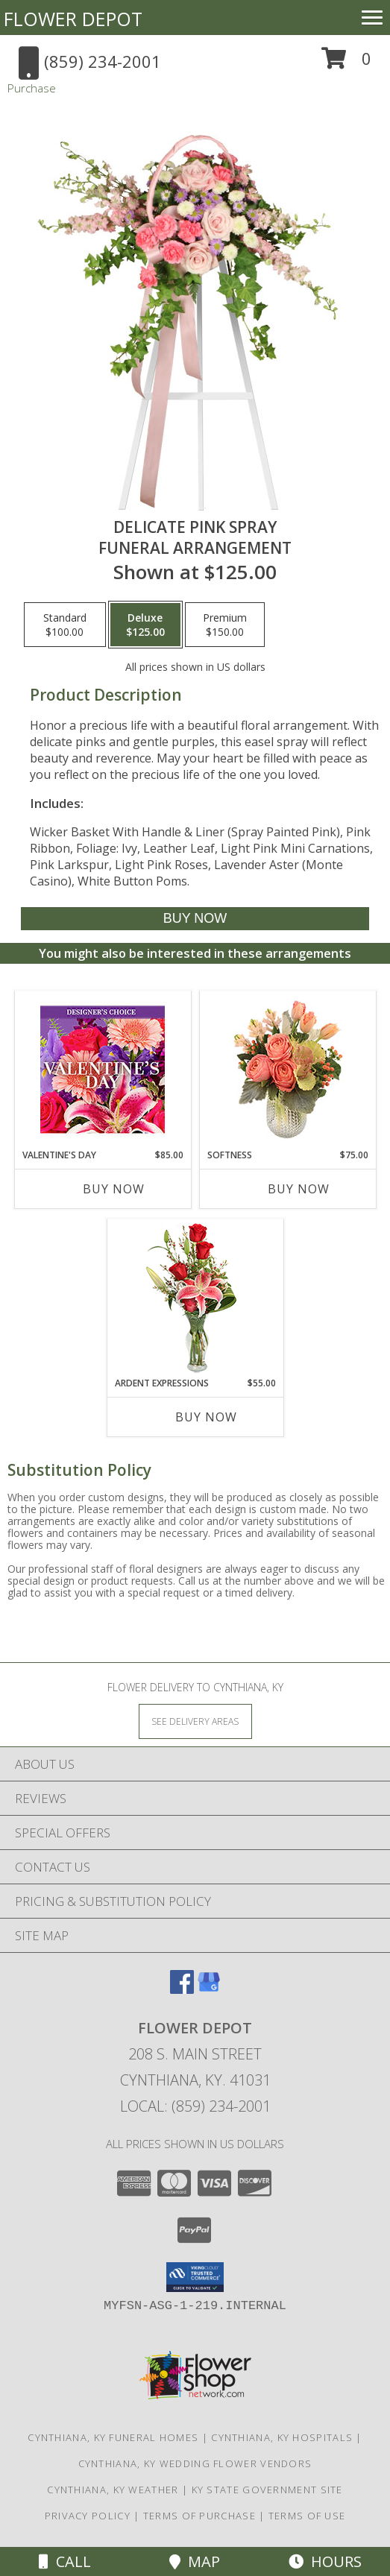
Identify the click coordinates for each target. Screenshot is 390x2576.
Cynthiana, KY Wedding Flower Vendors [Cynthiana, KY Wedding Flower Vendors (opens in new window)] (195, 2463)
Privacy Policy (87, 2515)
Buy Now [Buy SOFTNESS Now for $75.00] (299, 1189)
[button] (346, 63)
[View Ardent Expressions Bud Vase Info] (195, 1298)
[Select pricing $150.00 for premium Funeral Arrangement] (225, 624)
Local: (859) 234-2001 (195, 2106)
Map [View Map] (194, 2561)
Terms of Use (307, 2515)
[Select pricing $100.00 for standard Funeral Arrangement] (65, 624)
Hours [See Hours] (325, 2561)
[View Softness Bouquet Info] (287, 1070)
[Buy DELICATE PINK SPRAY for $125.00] (195, 918)
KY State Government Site (267, 2489)
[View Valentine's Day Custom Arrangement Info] (102, 1070)
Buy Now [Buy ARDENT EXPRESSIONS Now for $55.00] (206, 1417)
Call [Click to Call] (65, 2561)
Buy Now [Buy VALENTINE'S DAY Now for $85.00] (114, 1189)
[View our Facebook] (182, 1989)
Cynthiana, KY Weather (112, 2489)
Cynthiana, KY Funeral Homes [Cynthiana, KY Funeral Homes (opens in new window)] (113, 2437)
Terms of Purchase (199, 2515)
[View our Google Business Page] (209, 1989)
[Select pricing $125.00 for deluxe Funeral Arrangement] (145, 624)
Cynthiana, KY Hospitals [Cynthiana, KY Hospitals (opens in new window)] (282, 2437)
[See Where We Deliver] (195, 1721)
